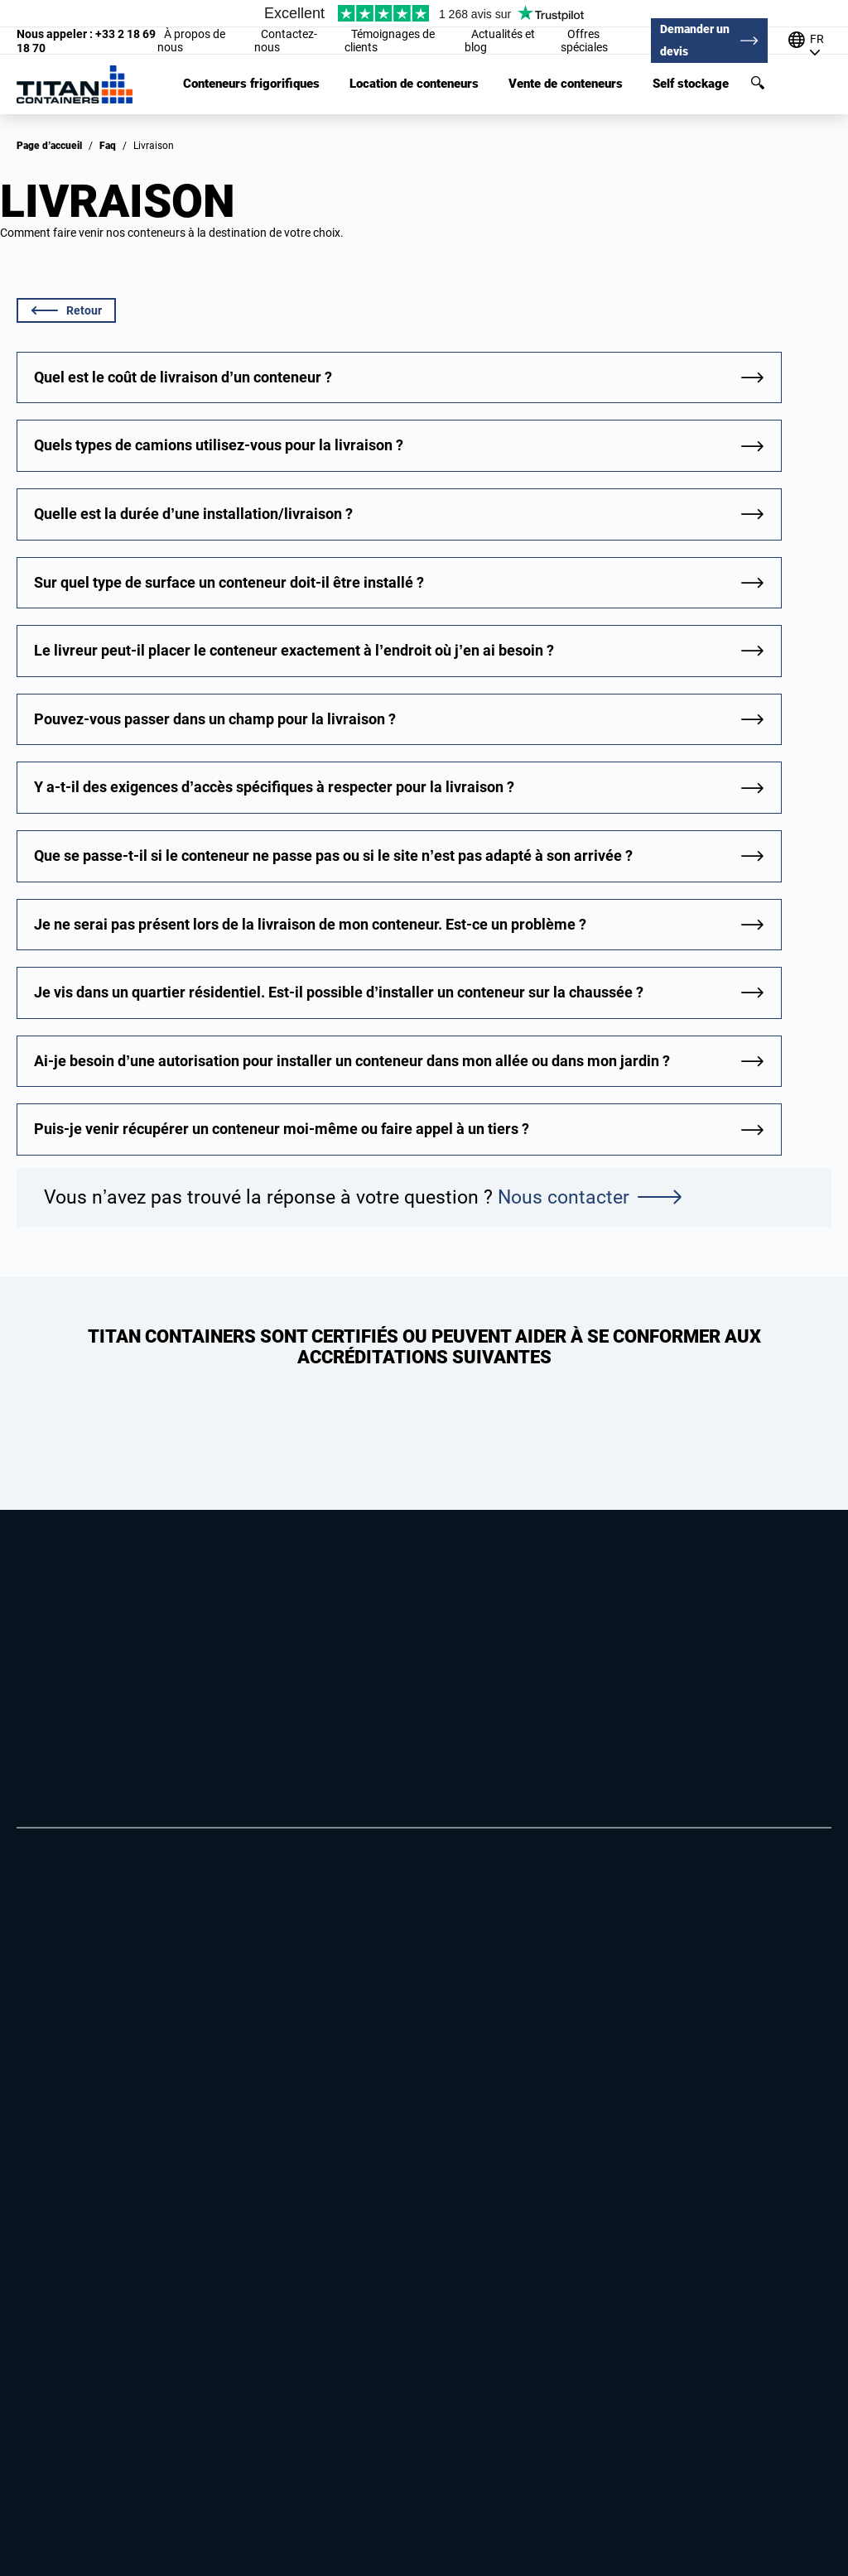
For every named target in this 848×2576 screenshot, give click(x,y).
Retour (66, 310)
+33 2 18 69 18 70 (86, 40)
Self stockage (691, 84)
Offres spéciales (584, 40)
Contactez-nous (285, 40)
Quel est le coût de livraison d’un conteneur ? (183, 377)
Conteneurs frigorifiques (251, 84)
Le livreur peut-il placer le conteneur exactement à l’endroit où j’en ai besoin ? (294, 650)
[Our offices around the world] (809, 40)
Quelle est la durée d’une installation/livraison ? (193, 513)
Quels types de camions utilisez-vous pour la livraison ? (218, 445)
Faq (107, 145)
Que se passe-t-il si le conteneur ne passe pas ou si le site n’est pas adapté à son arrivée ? (333, 855)
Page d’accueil (49, 145)
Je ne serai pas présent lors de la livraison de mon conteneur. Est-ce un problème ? (310, 924)
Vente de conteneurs (565, 84)
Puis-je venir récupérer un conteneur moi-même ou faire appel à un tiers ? (281, 1128)
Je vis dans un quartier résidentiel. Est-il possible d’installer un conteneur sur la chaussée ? (338, 992)
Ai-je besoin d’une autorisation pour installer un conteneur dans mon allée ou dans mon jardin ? (352, 1060)
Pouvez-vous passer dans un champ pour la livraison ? (215, 719)
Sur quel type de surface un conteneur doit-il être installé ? (229, 582)
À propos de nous (191, 40)
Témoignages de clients (389, 40)
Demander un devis (695, 40)
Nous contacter (589, 1197)
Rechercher (757, 82)
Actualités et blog (500, 40)
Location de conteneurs (414, 84)
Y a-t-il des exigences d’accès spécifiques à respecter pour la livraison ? (274, 786)
